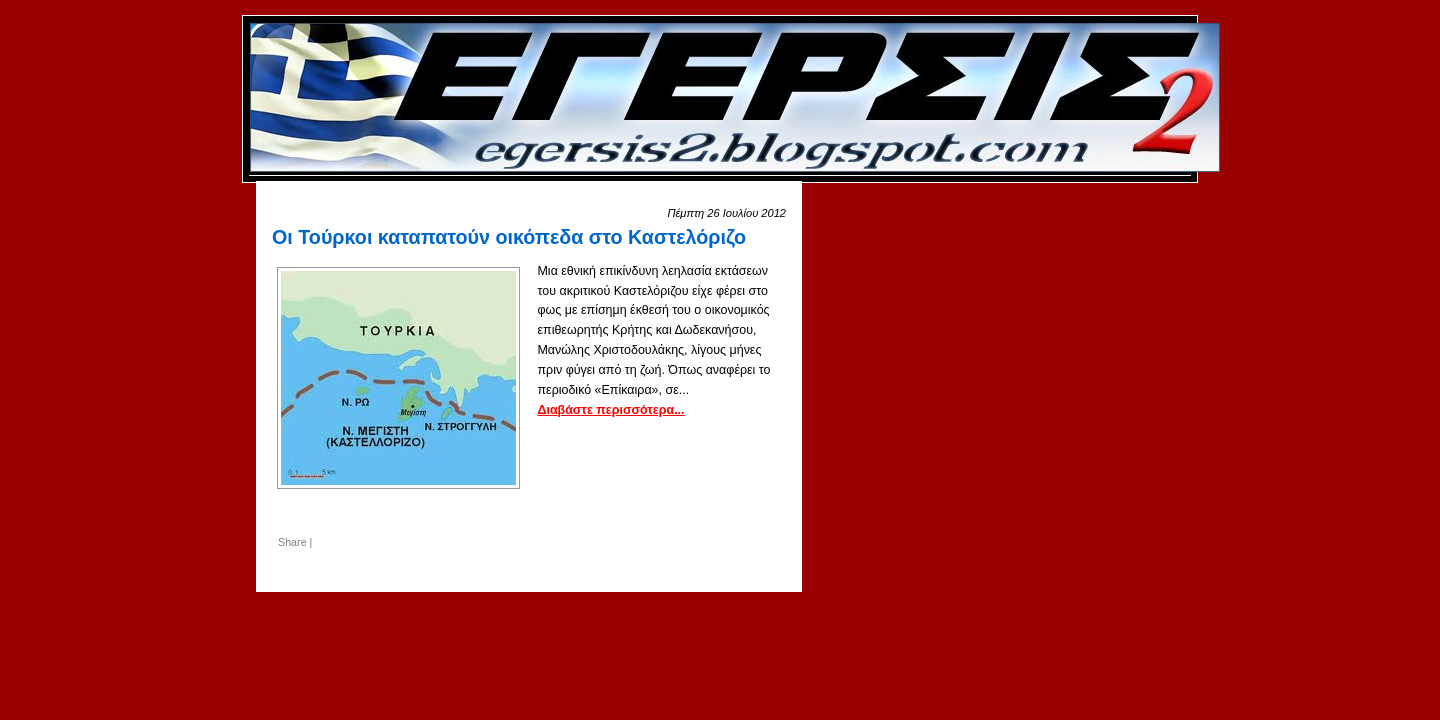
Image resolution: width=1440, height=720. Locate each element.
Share (292, 542)
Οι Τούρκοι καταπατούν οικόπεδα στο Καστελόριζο (509, 237)
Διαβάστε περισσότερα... (610, 410)
